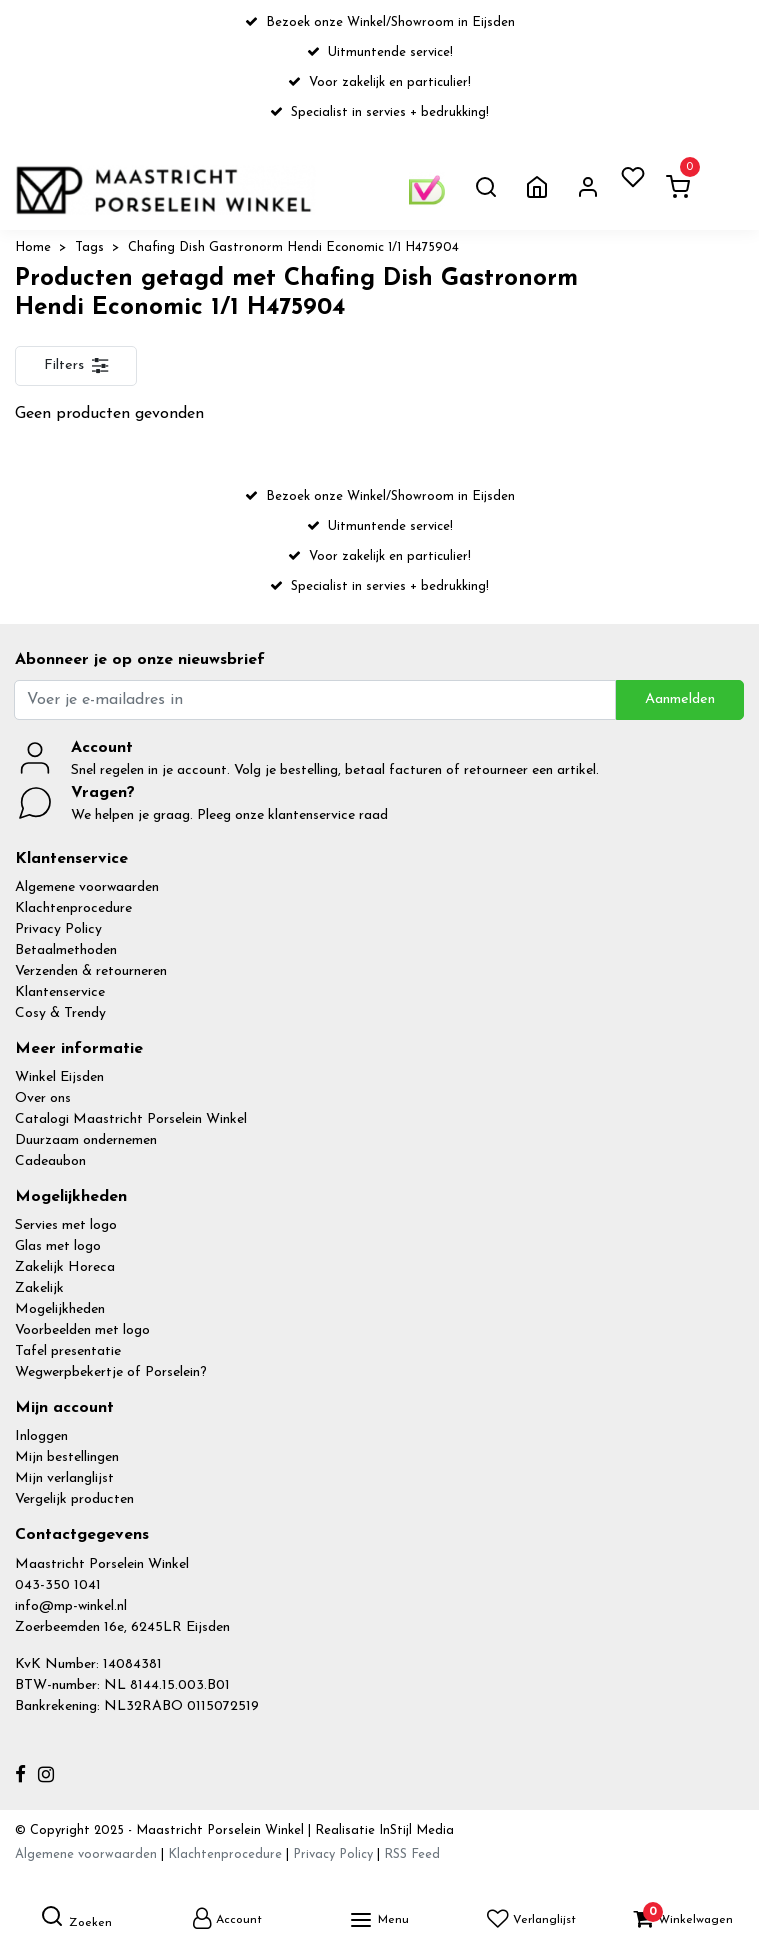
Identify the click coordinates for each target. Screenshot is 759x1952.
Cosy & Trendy (60, 1013)
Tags (89, 247)
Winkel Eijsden (59, 1077)
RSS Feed (412, 1854)
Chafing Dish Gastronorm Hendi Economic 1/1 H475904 (293, 247)
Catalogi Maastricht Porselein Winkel (131, 1119)
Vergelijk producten (74, 1499)
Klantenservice (60, 992)
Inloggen (41, 1436)
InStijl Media (414, 1830)
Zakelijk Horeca (65, 1267)
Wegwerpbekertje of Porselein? (111, 1372)
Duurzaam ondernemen (86, 1140)
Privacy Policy (58, 929)
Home (33, 247)
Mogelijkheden (60, 1309)
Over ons (43, 1098)
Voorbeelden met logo (82, 1330)
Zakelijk (39, 1288)
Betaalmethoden (66, 950)
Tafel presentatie (68, 1351)
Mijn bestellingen (67, 1457)
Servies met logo (66, 1225)
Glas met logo (58, 1246)
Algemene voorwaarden (87, 887)
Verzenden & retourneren (91, 971)
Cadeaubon (50, 1161)
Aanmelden (680, 699)
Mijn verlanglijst (64, 1478)
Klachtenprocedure (73, 908)
